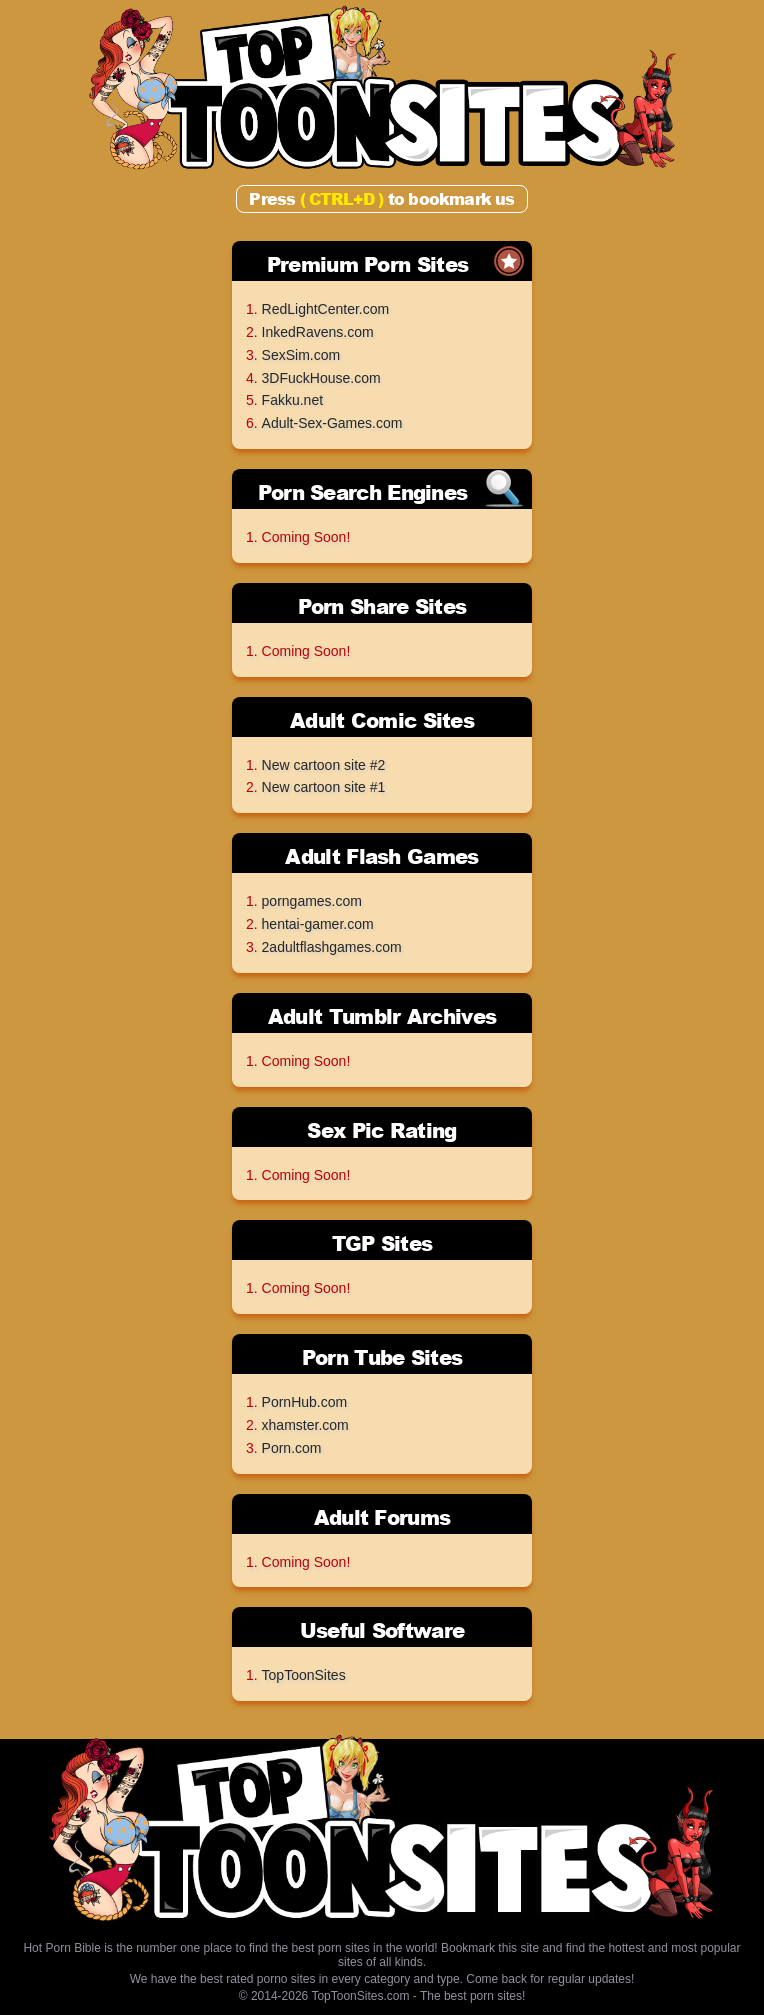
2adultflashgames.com (332, 947)
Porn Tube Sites (382, 1357)
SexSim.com (301, 355)
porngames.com (312, 901)
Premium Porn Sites (367, 264)
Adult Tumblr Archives (382, 1016)
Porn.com (292, 1448)
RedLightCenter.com (326, 309)
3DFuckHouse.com (321, 378)
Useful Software (382, 1630)
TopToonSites (304, 1675)
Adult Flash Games (381, 856)
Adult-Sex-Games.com (332, 423)
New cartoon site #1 (324, 787)
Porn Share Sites (382, 606)
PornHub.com (305, 1402)
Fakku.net (292, 400)
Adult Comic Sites (382, 720)
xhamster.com (305, 1425)
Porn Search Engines (363, 492)
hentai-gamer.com (318, 924)
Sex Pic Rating (381, 1130)
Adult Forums (382, 1517)
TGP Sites (382, 1243)
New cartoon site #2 (324, 765)
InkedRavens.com (318, 332)
